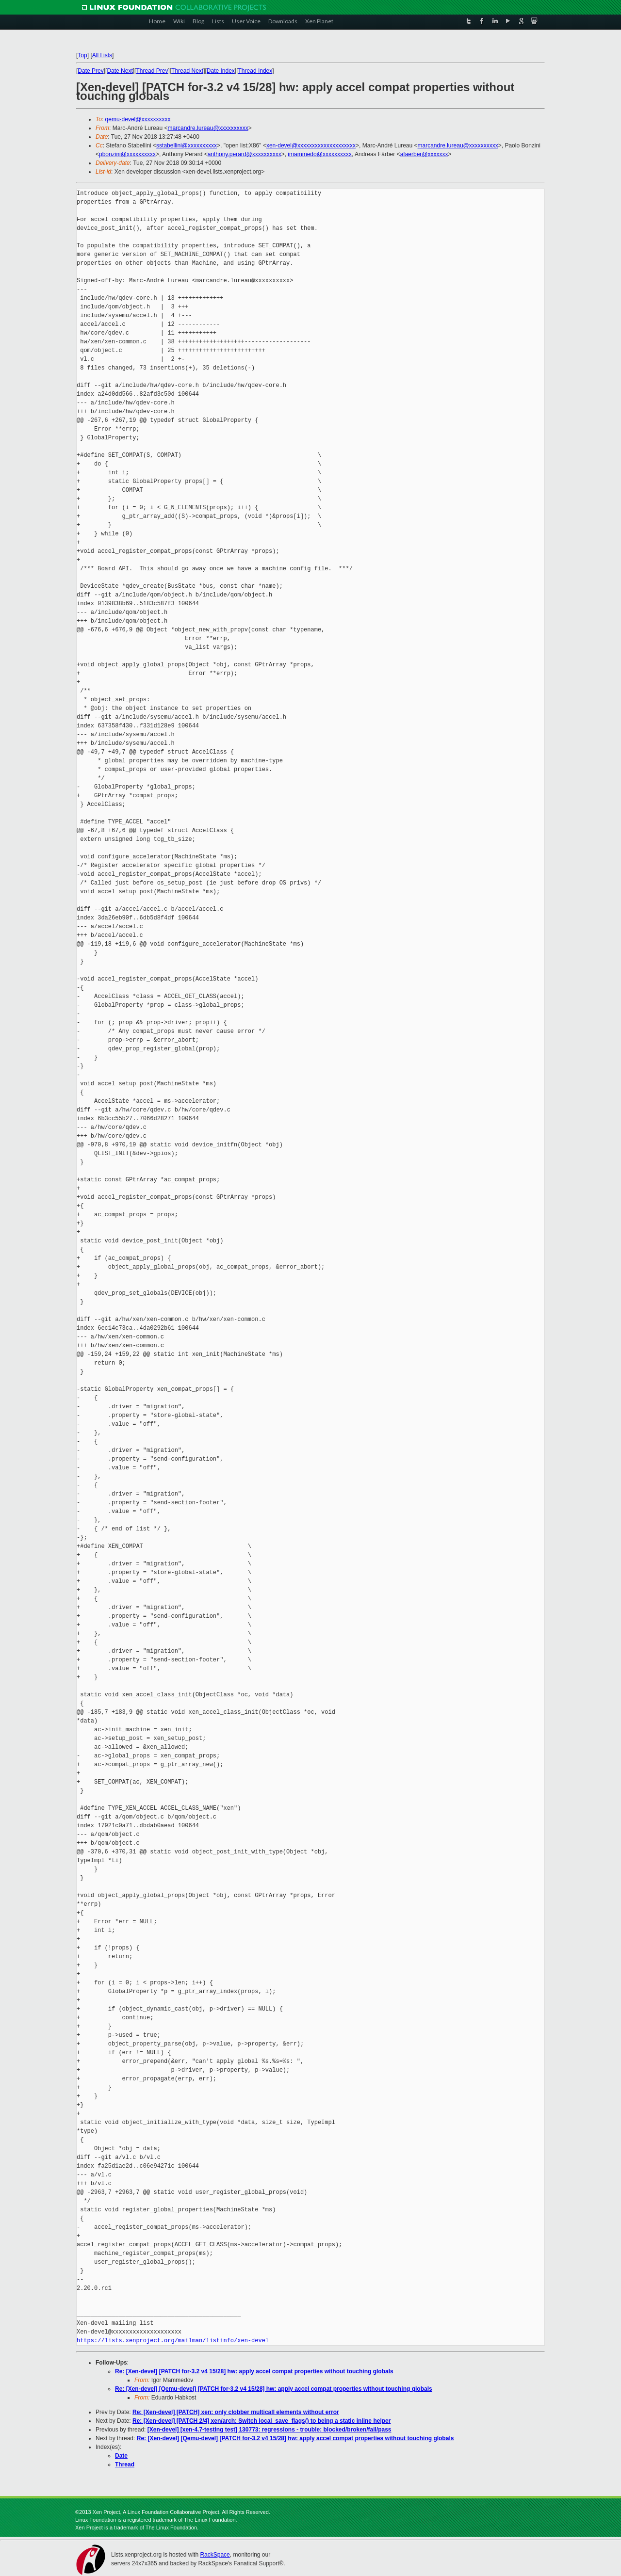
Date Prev (90, 70)
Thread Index (255, 70)
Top (82, 55)
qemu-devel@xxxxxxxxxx (138, 119)
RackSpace (214, 2554)
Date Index (221, 70)
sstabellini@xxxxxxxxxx (186, 145)
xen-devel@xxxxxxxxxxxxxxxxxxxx (311, 145)
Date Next (119, 70)
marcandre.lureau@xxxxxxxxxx (207, 128)
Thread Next (187, 70)
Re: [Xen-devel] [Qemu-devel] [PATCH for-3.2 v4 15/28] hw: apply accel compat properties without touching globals (273, 2388)
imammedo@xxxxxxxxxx (320, 154)
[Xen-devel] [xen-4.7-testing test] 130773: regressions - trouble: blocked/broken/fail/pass (269, 2429)
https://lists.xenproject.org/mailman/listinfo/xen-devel (173, 2340)
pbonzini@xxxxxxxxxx (127, 154)
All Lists (102, 55)
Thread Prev (152, 70)
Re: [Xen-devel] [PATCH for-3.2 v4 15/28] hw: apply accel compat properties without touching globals (254, 2371)
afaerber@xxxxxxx (424, 154)
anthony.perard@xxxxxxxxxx (244, 154)
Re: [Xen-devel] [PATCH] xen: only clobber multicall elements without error (235, 2412)
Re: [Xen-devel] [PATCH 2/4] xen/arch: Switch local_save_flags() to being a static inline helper (261, 2420)
